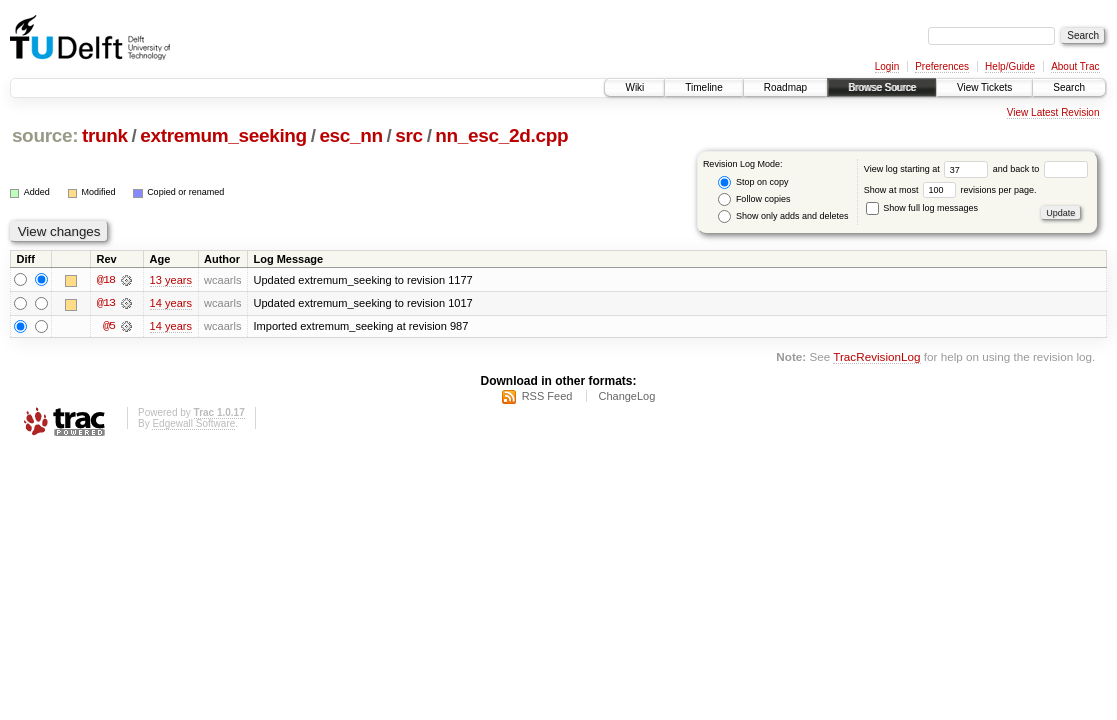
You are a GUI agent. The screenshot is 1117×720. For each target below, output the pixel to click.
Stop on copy (753, 182)
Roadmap (785, 87)
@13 (106, 304)
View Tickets (984, 87)
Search (1069, 87)
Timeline (703, 87)
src (409, 135)
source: (45, 135)
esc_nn (350, 135)
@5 (109, 328)
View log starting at (928, 169)
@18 (106, 280)
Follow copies (754, 199)
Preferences (942, 66)
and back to (1040, 169)
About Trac (1075, 66)
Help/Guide (1010, 66)
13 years (171, 280)
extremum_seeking (223, 135)
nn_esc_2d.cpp (501, 135)
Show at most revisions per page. (950, 190)
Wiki (634, 87)
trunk (105, 135)
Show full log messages (922, 208)
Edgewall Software (193, 426)
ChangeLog (626, 399)
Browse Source (882, 87)
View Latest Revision (1053, 112)
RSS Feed (547, 399)
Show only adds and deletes (783, 216)
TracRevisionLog (876, 358)
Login (887, 66)
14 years (171, 304)
